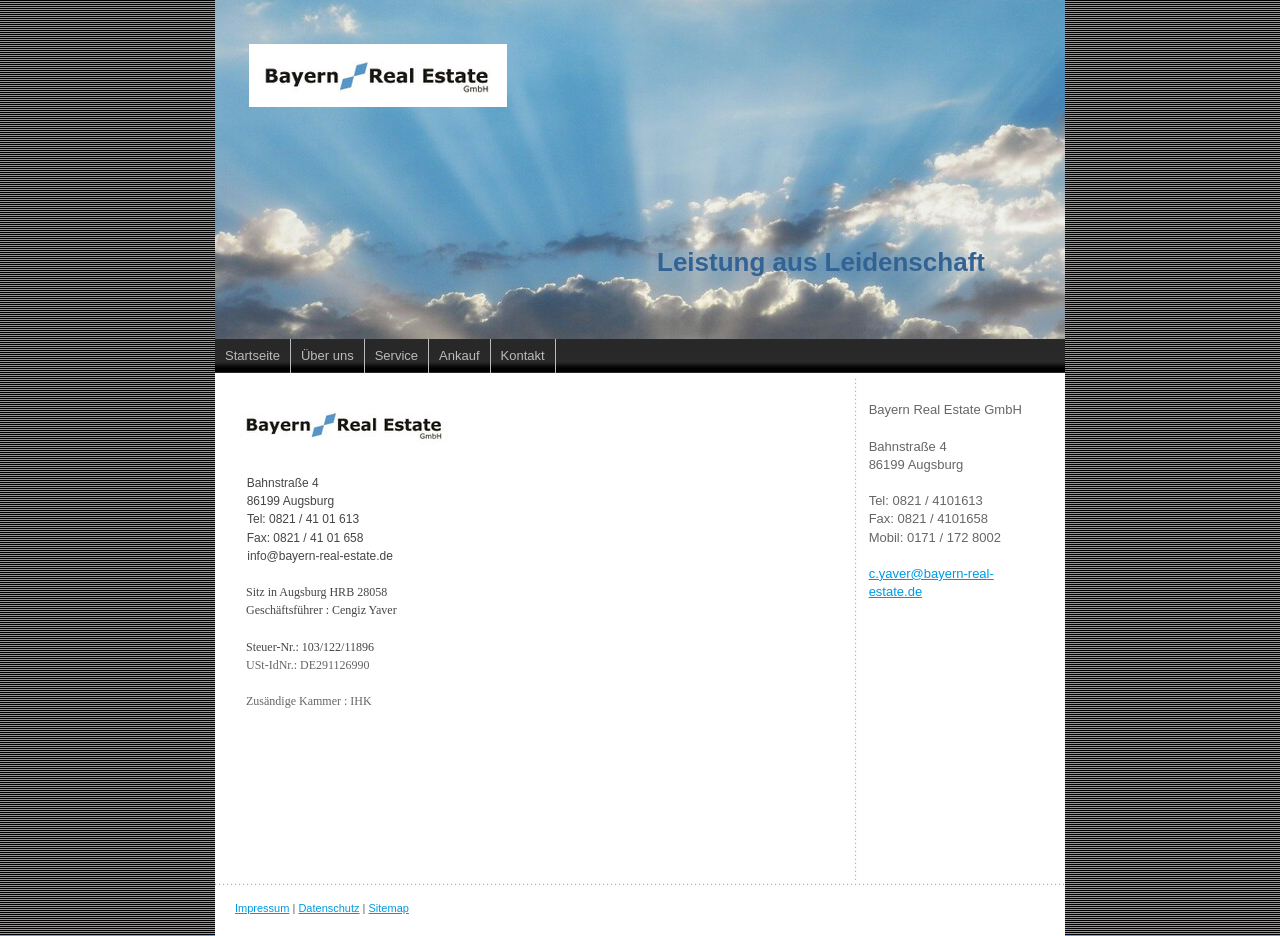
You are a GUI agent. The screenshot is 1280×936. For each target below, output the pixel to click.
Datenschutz (328, 908)
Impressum (262, 908)
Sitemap (389, 908)
